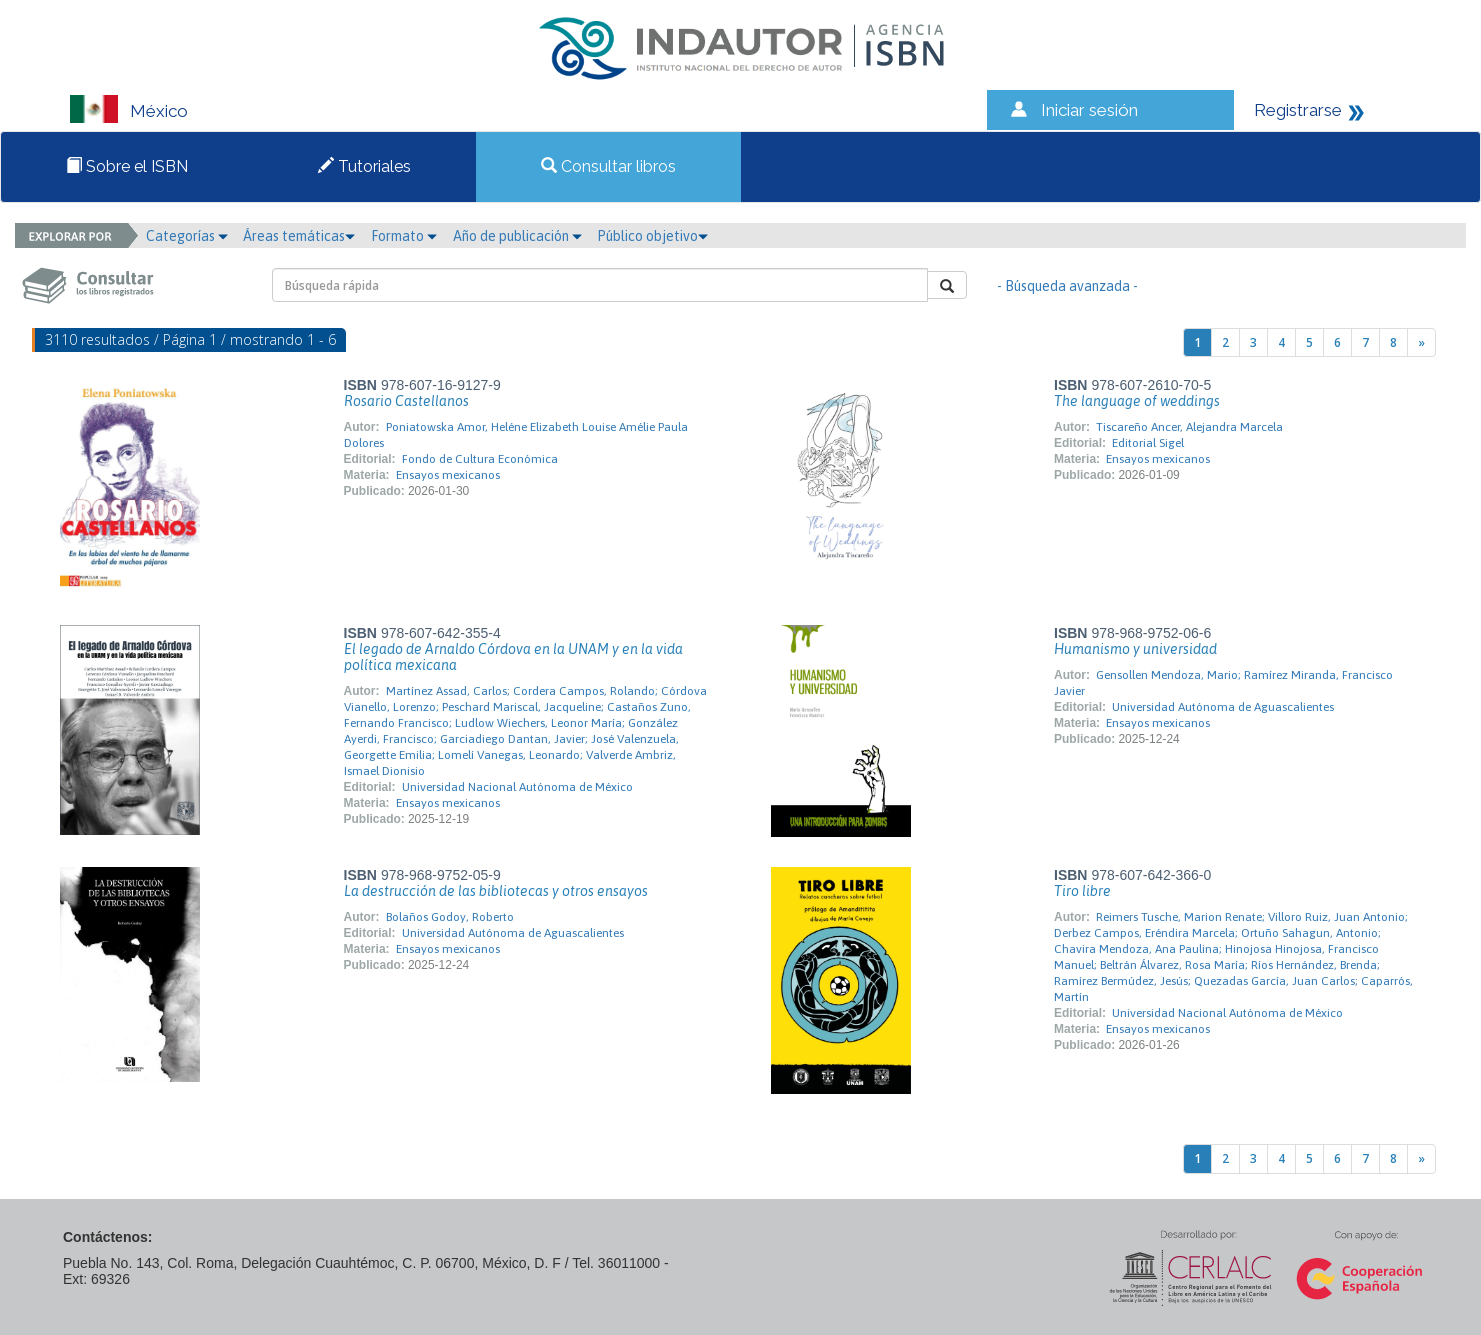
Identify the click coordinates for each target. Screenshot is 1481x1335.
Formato (404, 236)
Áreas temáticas (299, 236)
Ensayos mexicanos (448, 475)
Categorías (187, 236)
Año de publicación (517, 236)
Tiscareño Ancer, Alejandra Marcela (1189, 427)
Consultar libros (608, 166)
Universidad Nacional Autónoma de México (517, 787)
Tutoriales (364, 166)
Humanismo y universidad (1135, 649)
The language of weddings (1137, 401)
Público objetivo (652, 236)
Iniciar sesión (1089, 110)
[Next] (1421, 342)
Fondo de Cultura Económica (480, 459)
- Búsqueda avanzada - (1067, 286)
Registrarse (1298, 110)
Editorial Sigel (1148, 443)
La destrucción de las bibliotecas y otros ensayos (496, 891)
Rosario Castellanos (406, 401)
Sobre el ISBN (127, 166)
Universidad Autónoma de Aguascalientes (1223, 707)
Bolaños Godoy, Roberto (450, 917)
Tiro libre (1082, 891)
